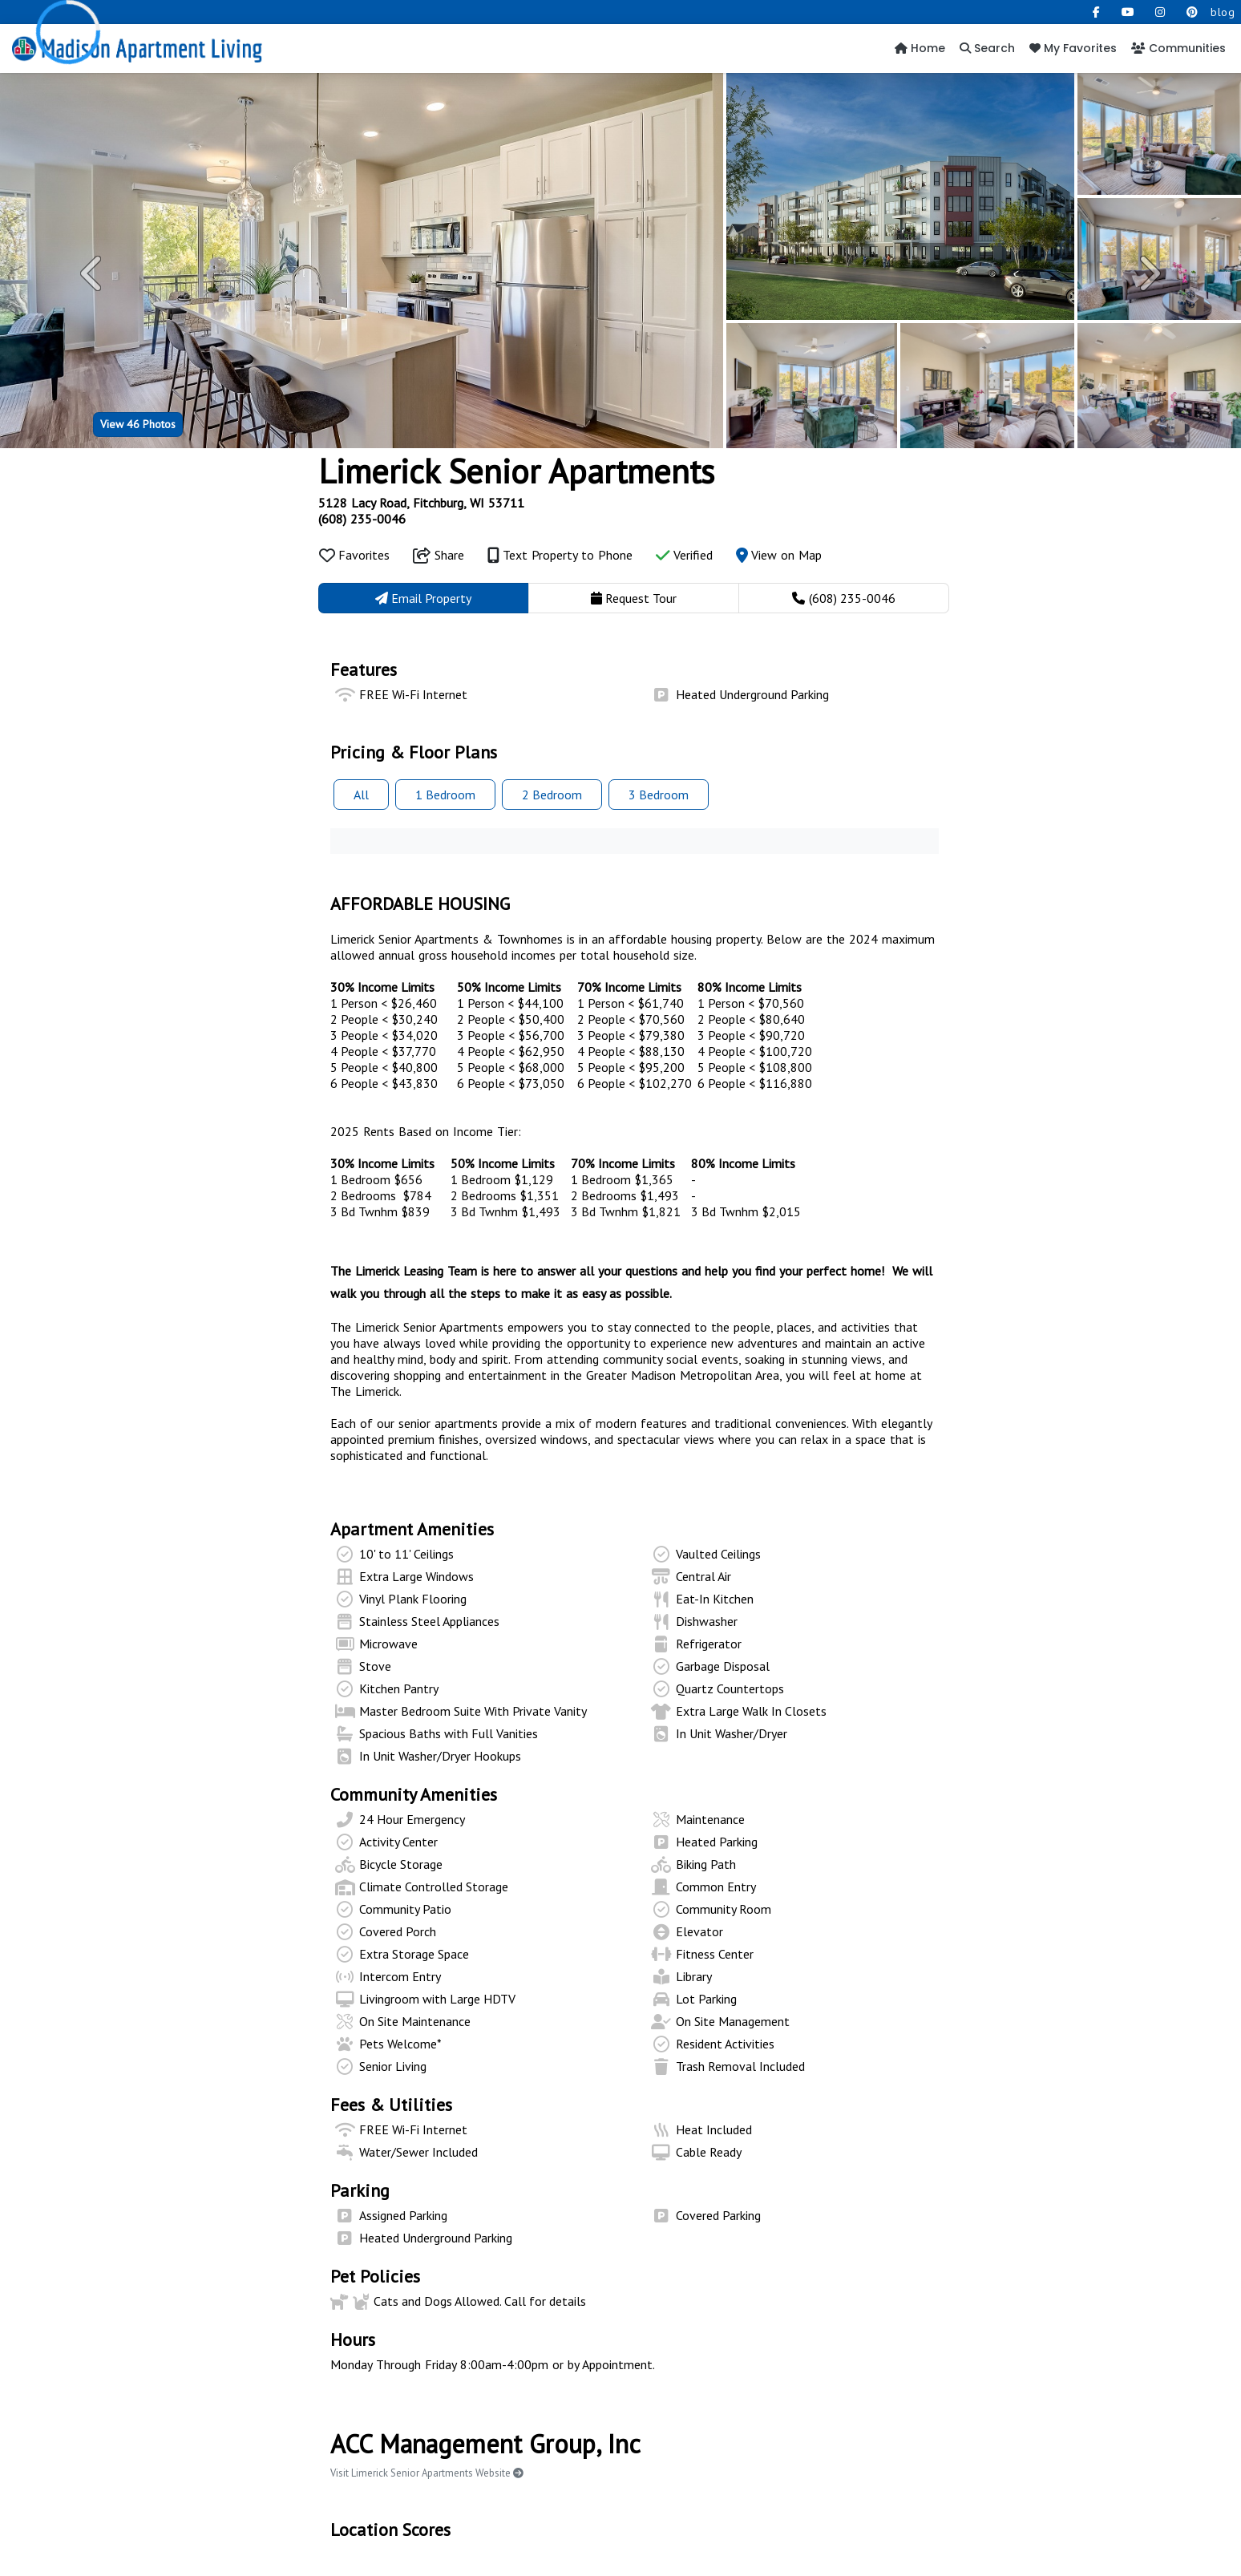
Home (920, 48)
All (361, 795)
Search (987, 48)
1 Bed (445, 795)
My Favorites (1073, 48)
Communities (1178, 48)
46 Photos (138, 423)
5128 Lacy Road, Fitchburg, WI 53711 (421, 503)
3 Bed (659, 795)
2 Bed (552, 795)
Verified (684, 555)
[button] (93, 273)
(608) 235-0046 (362, 519)
